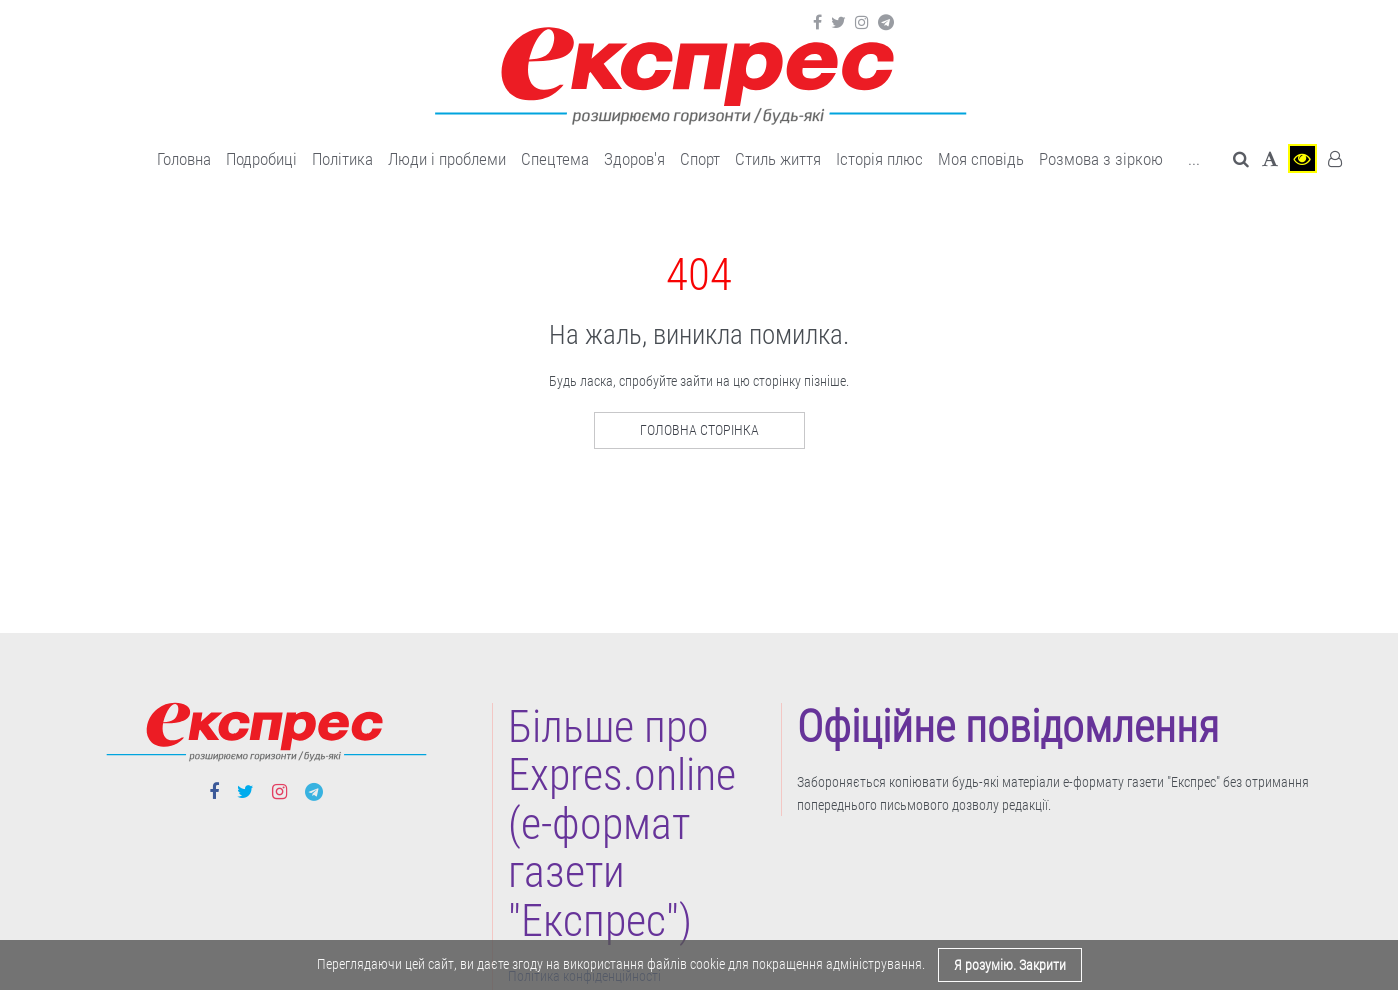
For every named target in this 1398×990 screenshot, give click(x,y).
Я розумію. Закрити (1010, 965)
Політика (342, 159)
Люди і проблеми (447, 159)
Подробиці (261, 159)
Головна (184, 159)
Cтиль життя (778, 159)
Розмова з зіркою (1101, 159)
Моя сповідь (981, 159)
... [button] (1194, 159)
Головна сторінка (699, 430)
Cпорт (700, 159)
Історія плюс (879, 159)
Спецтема (555, 159)
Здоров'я (634, 159)
